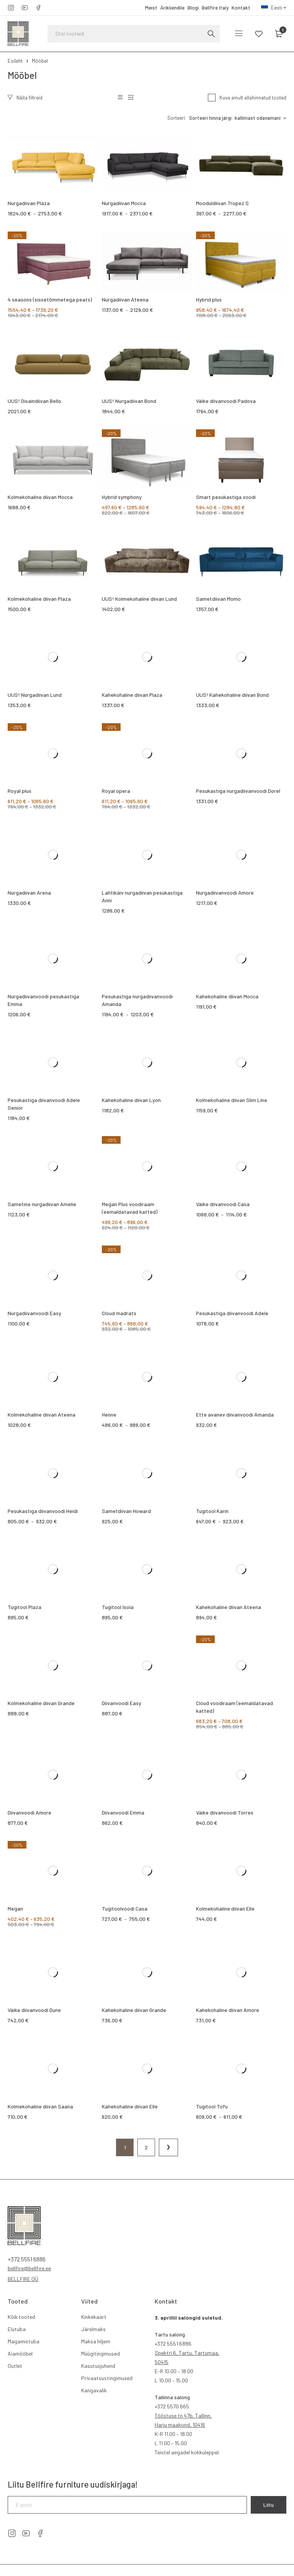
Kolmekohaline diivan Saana (40, 2106)
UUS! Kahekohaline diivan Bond (232, 694)
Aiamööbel (20, 2353)
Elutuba (17, 2329)
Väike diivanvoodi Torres (224, 1812)
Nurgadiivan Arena (29, 892)
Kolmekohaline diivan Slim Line (231, 1100)
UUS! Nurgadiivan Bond (129, 401)
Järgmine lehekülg (168, 2147)
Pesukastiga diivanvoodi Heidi (43, 1511)
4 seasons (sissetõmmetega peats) (50, 299)
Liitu (268, 2504)
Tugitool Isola (118, 1607)
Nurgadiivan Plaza (29, 203)
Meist (151, 8)
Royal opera (116, 790)
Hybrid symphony (122, 497)
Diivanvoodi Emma (123, 1812)
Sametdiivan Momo (218, 598)
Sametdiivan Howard (126, 1511)
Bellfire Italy (215, 8)
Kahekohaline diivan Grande (134, 2010)
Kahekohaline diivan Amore (227, 2010)
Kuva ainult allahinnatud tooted (252, 98)
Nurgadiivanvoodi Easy (34, 1313)
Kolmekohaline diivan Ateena (41, 1414)
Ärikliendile (172, 8)
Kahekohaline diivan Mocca (227, 996)
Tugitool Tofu (212, 2106)
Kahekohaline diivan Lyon (131, 1100)
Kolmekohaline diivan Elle (225, 1908)
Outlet (15, 2365)
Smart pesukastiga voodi (226, 497)
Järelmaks (93, 2329)
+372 (160, 2343)
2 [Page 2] (146, 2147)
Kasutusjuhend (98, 2365)
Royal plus (19, 790)
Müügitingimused (100, 2353)
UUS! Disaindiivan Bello (34, 401)
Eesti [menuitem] (276, 8)
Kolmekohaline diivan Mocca (40, 497)
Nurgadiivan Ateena (125, 299)
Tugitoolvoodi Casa (124, 1908)
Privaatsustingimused (106, 2378)
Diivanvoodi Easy (121, 1703)
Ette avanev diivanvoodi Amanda (235, 1414)
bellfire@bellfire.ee (29, 2268)
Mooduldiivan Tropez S (222, 203)
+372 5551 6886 (27, 2259)
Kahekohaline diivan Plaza (132, 694)
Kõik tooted (21, 2317)
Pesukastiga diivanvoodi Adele (232, 1313)
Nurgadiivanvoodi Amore (225, 892)
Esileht (15, 61)
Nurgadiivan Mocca (124, 203)
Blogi (193, 8)
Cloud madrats (119, 1313)
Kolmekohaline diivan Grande (41, 1703)
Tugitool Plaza (24, 1607)
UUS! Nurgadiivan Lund (35, 694)
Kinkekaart (93, 2317)
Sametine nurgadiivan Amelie (42, 1204)
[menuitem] (273, 7)
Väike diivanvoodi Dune (34, 2010)
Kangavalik (94, 2390)
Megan (15, 1908)
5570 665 (172, 2406)
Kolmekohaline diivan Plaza (39, 598)
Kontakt (241, 8)
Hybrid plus (209, 299)
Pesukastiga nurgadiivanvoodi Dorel (238, 790)
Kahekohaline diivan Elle (130, 2106)
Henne (109, 1414)
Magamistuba (23, 2341)
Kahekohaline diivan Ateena (228, 1607)
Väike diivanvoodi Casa (223, 1204)
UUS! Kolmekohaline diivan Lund (139, 598)
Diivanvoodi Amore (29, 1812)
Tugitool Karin (212, 1511)
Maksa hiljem (95, 2341)
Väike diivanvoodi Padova (226, 401)
